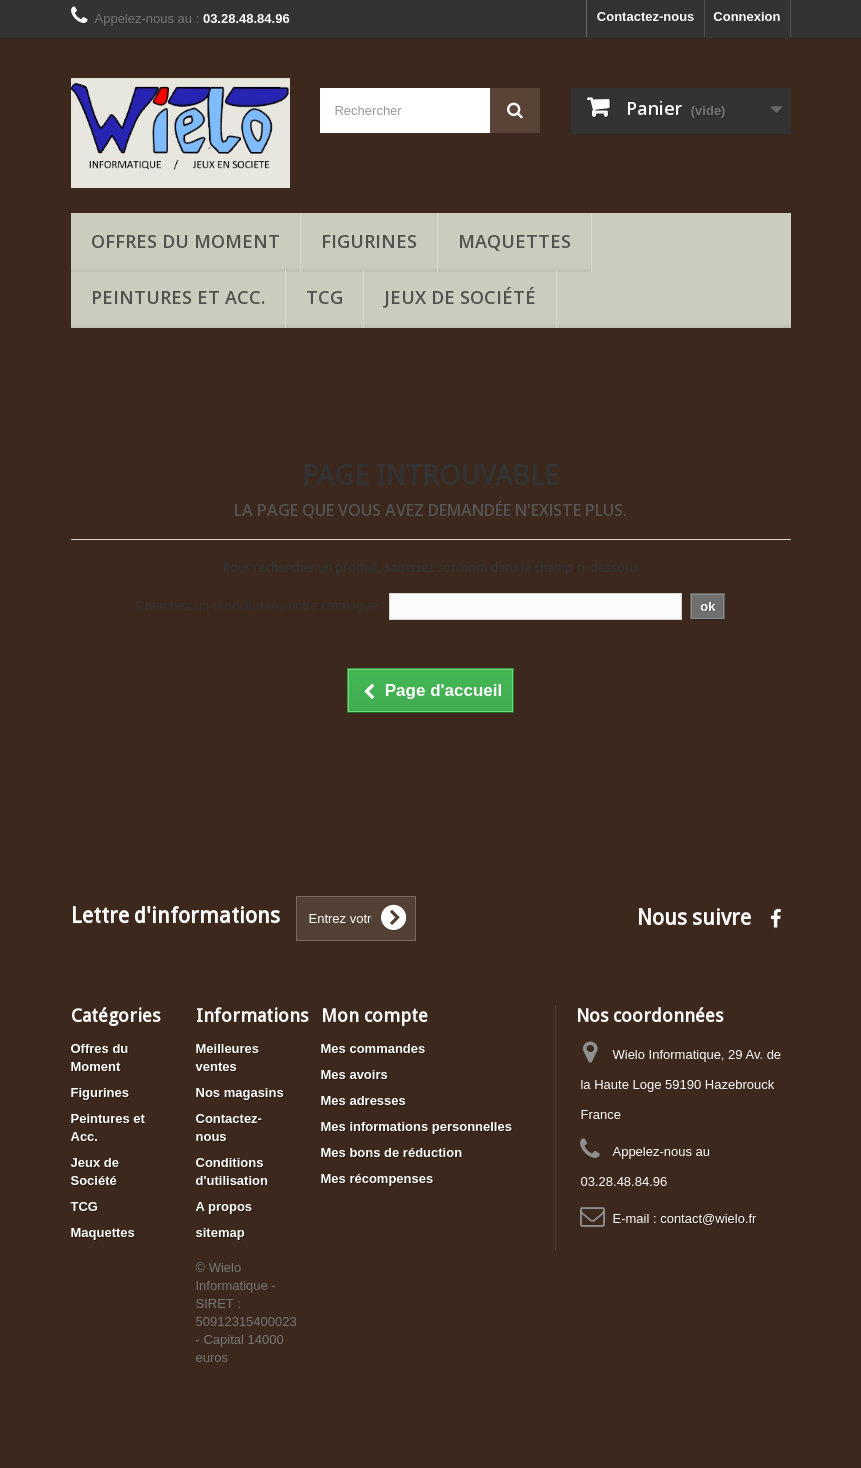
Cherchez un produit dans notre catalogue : (260, 605)
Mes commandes (373, 1048)
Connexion (746, 16)
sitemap (220, 1232)
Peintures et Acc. (178, 297)
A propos (224, 1206)
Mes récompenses (377, 1178)
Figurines (369, 241)
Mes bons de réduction (392, 1152)
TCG (324, 297)
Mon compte (374, 1015)
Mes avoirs (354, 1074)
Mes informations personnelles (416, 1126)
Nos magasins (240, 1092)
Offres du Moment (185, 241)
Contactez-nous (646, 16)
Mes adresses (363, 1100)
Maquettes (514, 241)
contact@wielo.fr (708, 1218)
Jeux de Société (460, 297)
